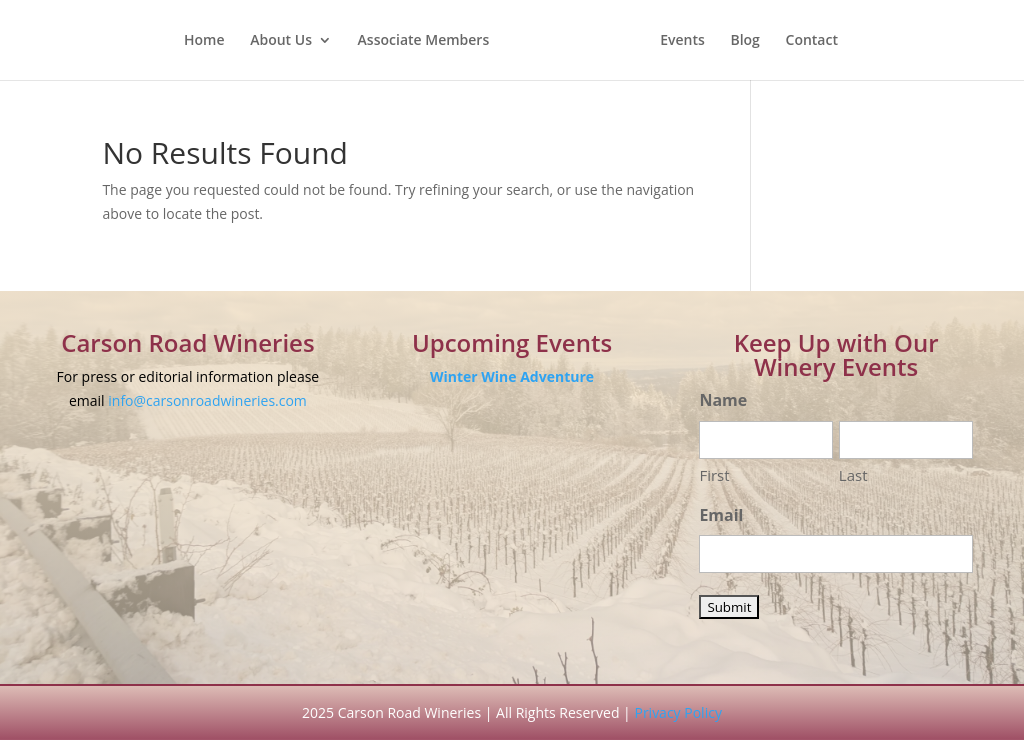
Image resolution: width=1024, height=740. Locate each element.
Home (204, 41)
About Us (281, 41)
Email (721, 515)
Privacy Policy (677, 712)
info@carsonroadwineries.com (207, 400)
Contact (812, 41)
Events (682, 41)
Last (853, 475)
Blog (744, 41)
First (714, 475)
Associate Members (424, 41)
